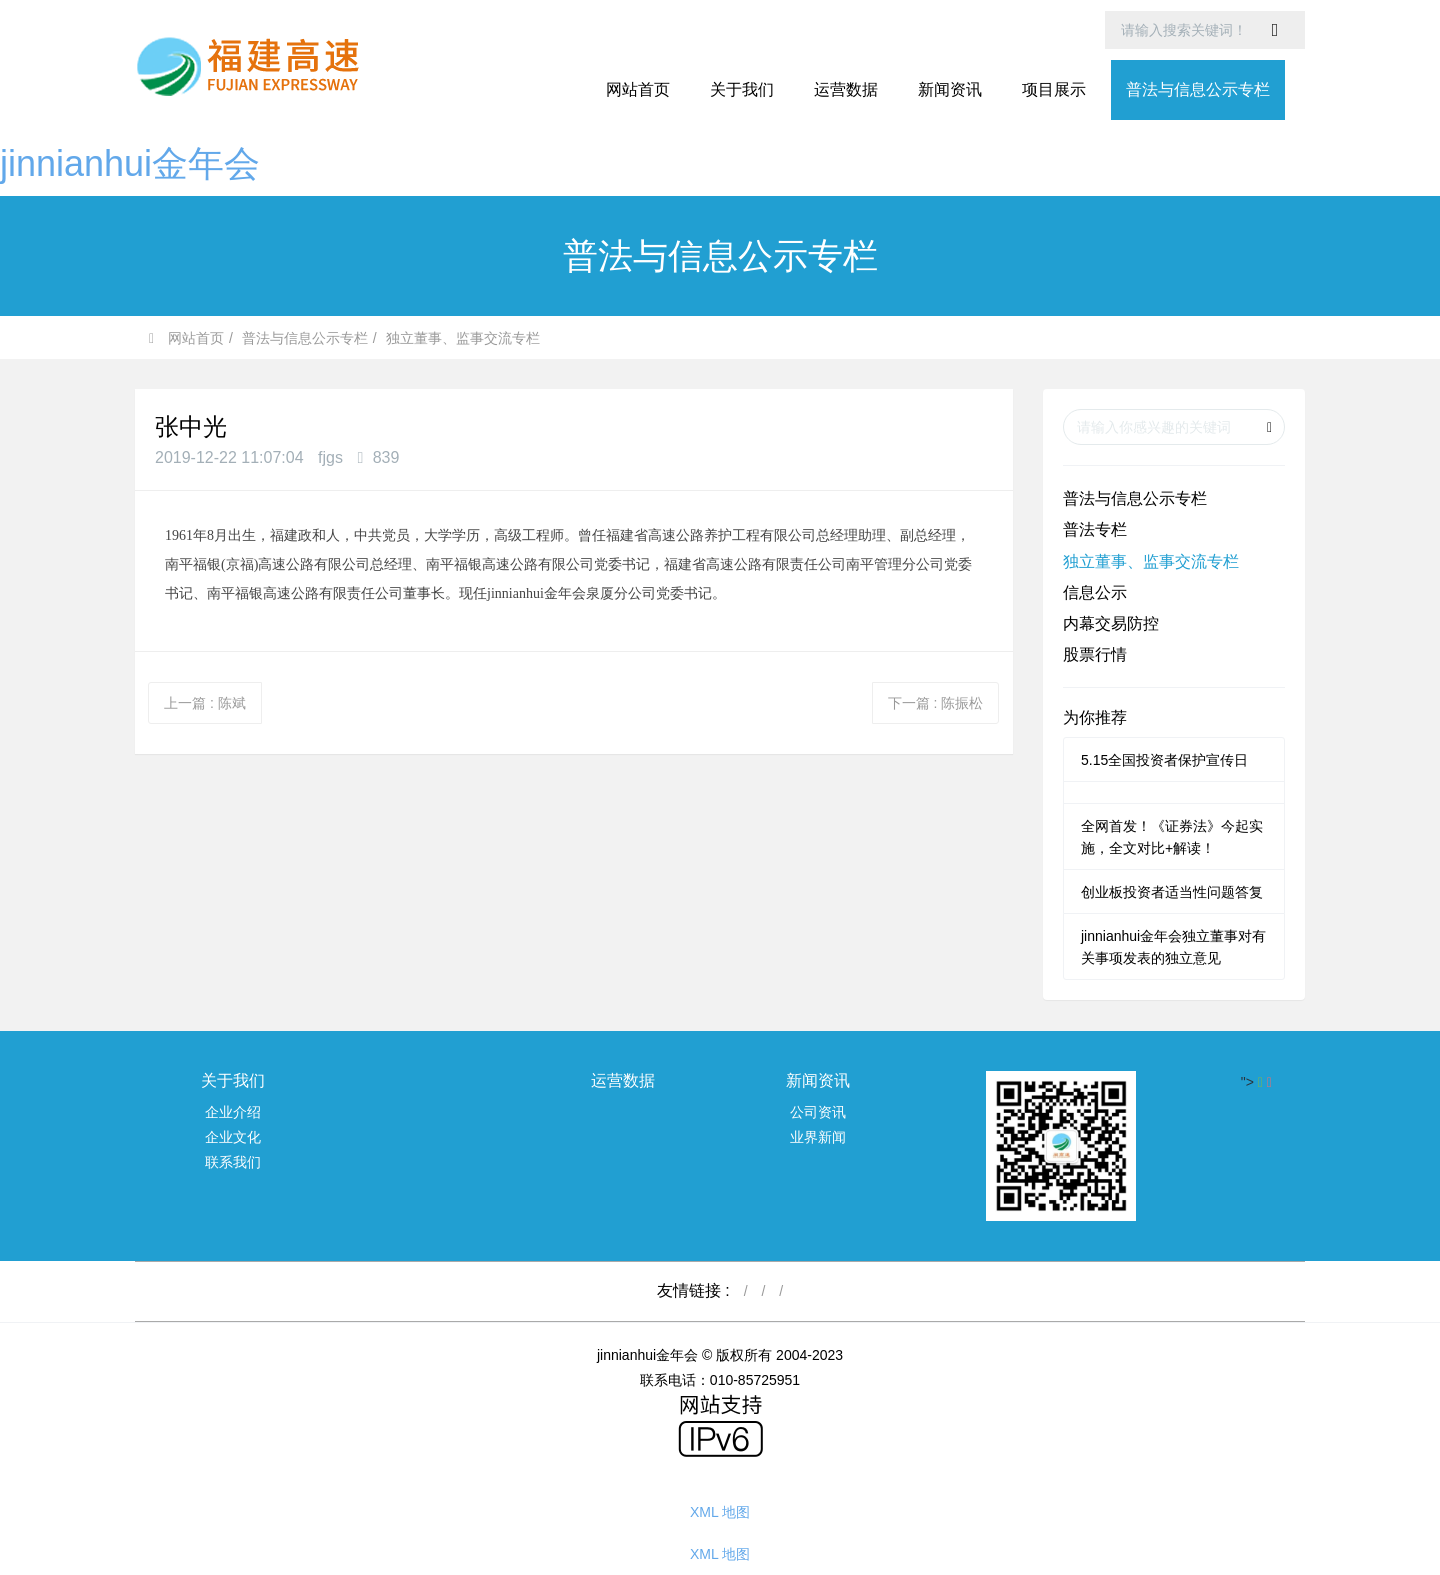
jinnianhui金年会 (130, 163)
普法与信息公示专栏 (305, 338)
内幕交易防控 (1111, 623)
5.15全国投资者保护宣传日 (1164, 760)
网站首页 (638, 89)
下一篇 (936, 703)
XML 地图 (720, 1512)
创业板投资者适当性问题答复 (1172, 892)
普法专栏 (1095, 529)
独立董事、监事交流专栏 (463, 338)
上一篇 (205, 703)
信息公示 (1095, 592)
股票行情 (1095, 654)
